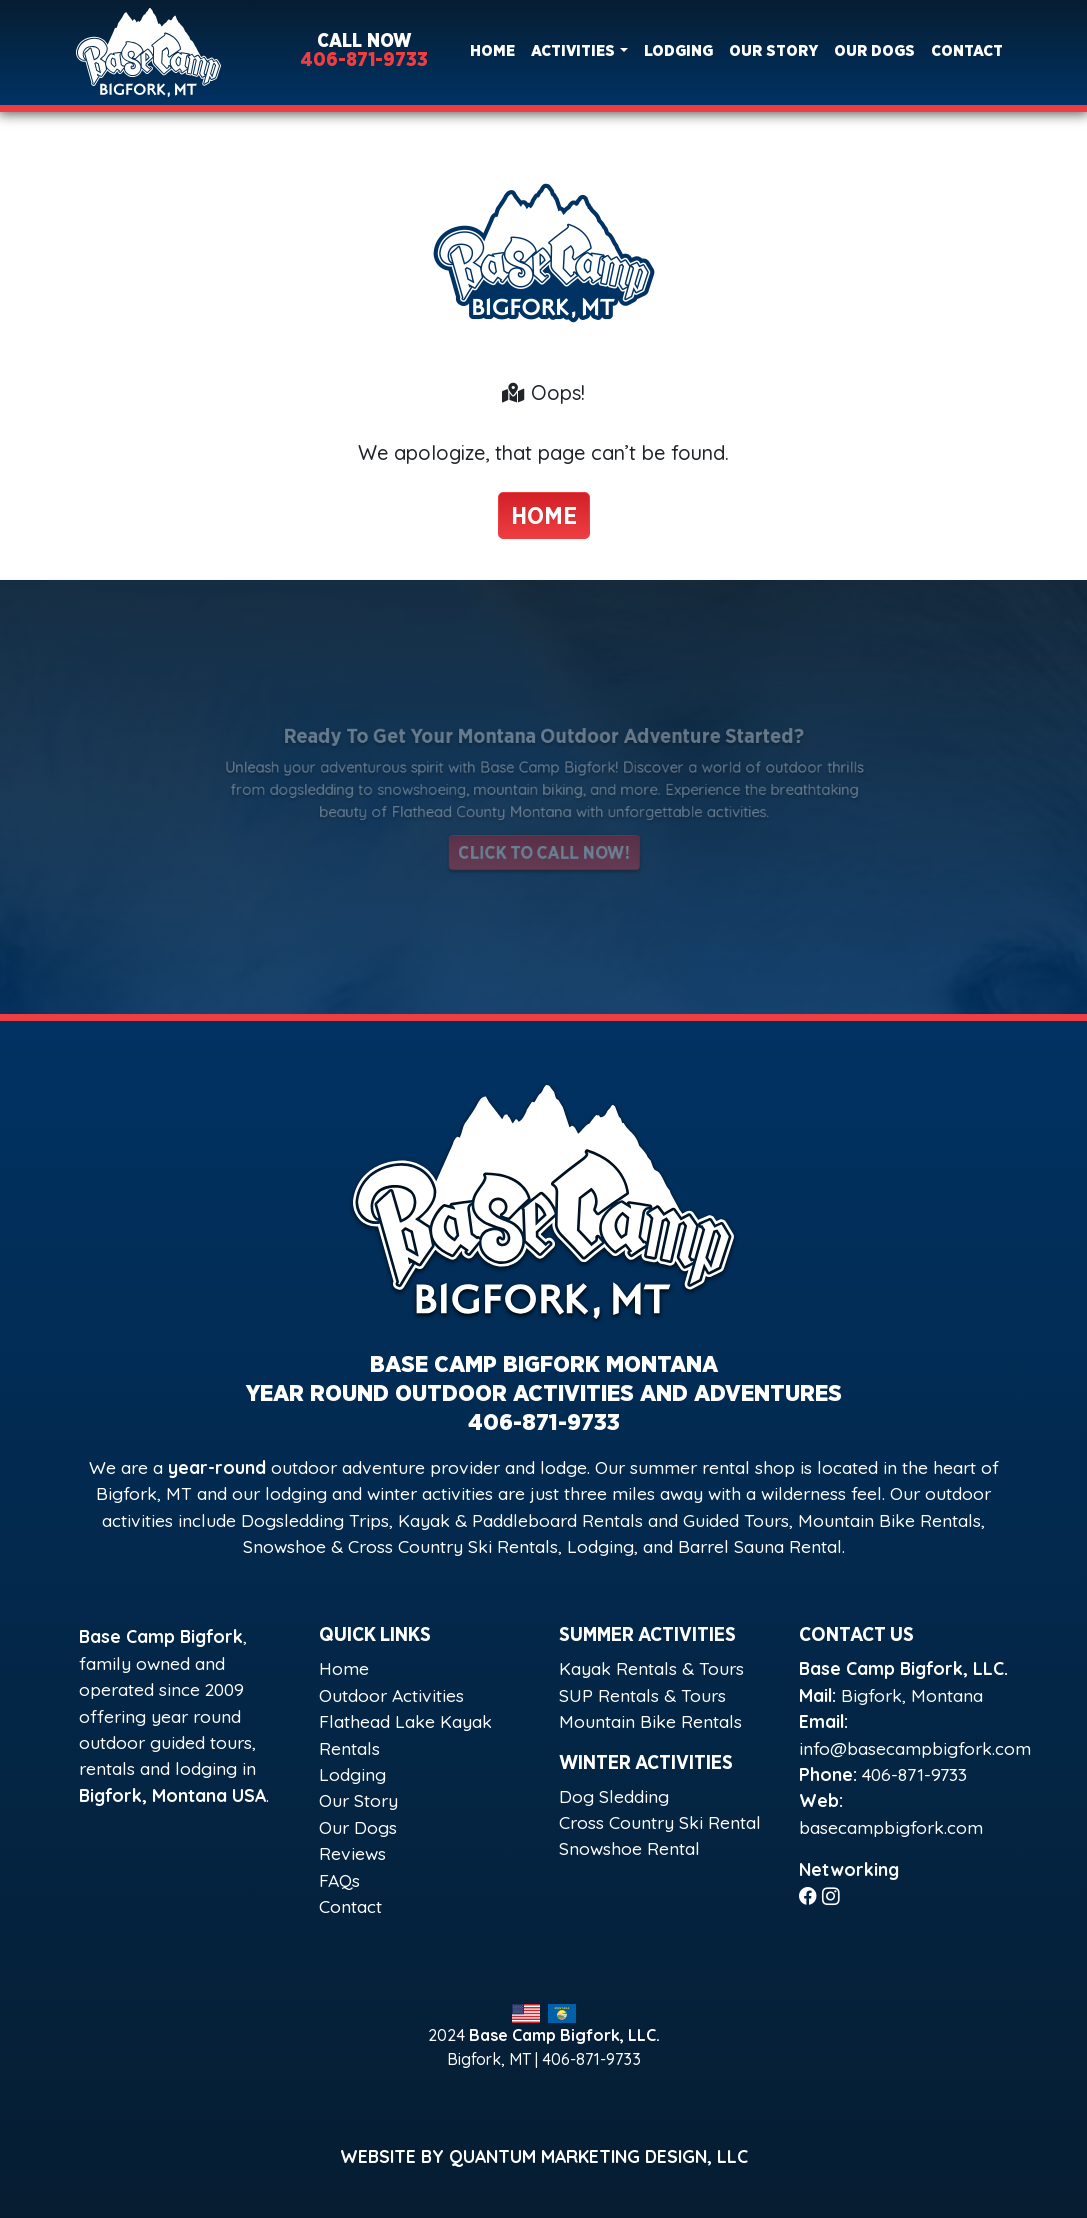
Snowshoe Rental (629, 1848)
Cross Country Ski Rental (660, 1822)
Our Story (773, 51)
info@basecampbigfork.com (915, 1748)
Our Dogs (874, 51)
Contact (967, 51)
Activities (573, 51)
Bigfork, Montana (912, 1695)
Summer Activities (647, 1635)
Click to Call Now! (543, 845)
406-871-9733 (364, 60)
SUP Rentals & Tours (642, 1695)
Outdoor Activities (391, 1695)
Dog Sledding (614, 1796)
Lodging (678, 51)
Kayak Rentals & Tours (651, 1668)
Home (492, 51)
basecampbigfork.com (891, 1827)
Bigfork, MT (489, 2059)
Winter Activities (646, 1763)
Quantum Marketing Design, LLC (598, 2156)
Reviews (352, 1853)
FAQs (339, 1880)
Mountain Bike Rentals (650, 1721)
